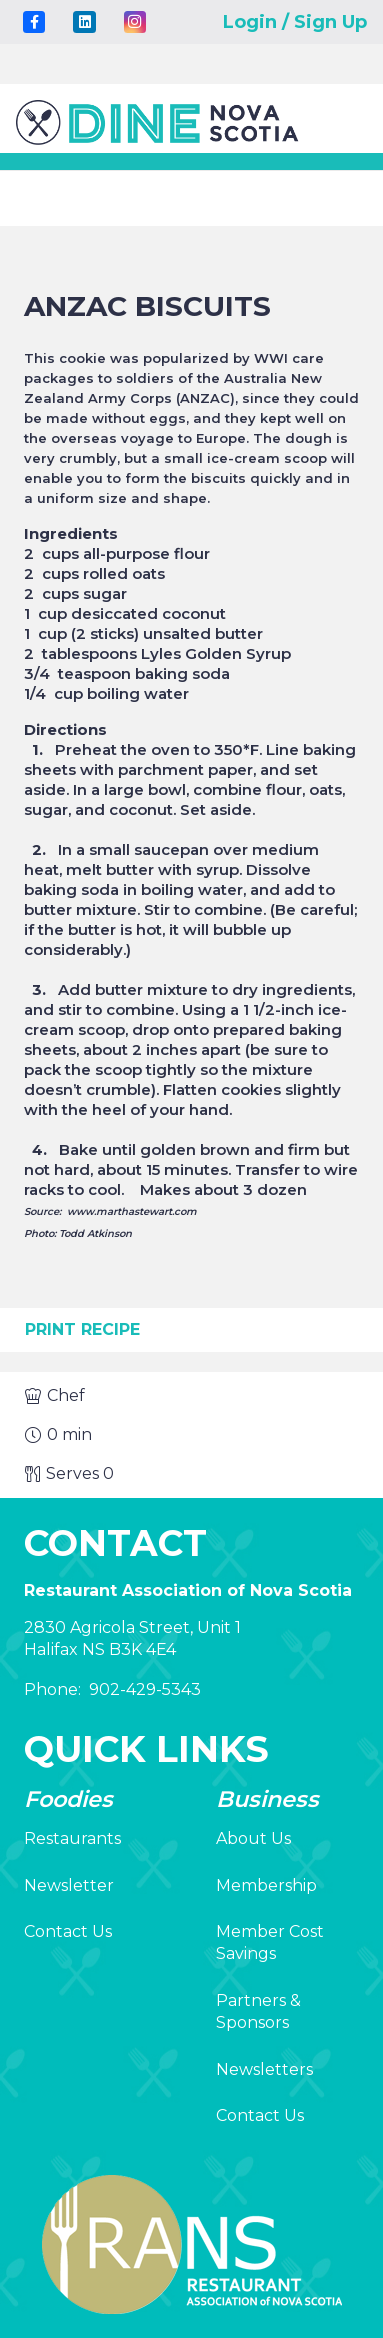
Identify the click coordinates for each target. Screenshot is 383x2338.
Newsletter (69, 1885)
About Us (253, 1838)
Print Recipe (82, 1329)
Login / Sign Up (295, 22)
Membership (266, 1885)
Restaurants (72, 1838)
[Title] (34, 22)
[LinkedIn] (84, 22)
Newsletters (264, 2069)
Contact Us (68, 1931)
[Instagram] (135, 22)
